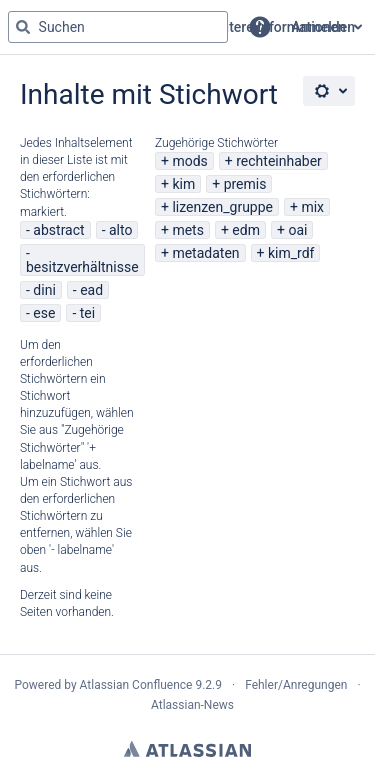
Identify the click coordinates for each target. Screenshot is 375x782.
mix (312, 207)
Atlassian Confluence (136, 685)
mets (188, 230)
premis (245, 184)
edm (246, 230)
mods (189, 161)
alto (120, 230)
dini (44, 290)
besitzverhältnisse (82, 267)
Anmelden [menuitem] (323, 27)
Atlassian (187, 749)
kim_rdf (291, 253)
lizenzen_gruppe (222, 207)
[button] (260, 27)
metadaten (205, 253)
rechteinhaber (279, 161)
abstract (58, 230)
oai (297, 230)
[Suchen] (23, 27)
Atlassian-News (192, 705)
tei (87, 313)
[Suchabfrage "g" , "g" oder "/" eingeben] (118, 27)
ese (44, 313)
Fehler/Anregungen (296, 685)
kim (183, 184)
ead (91, 290)
